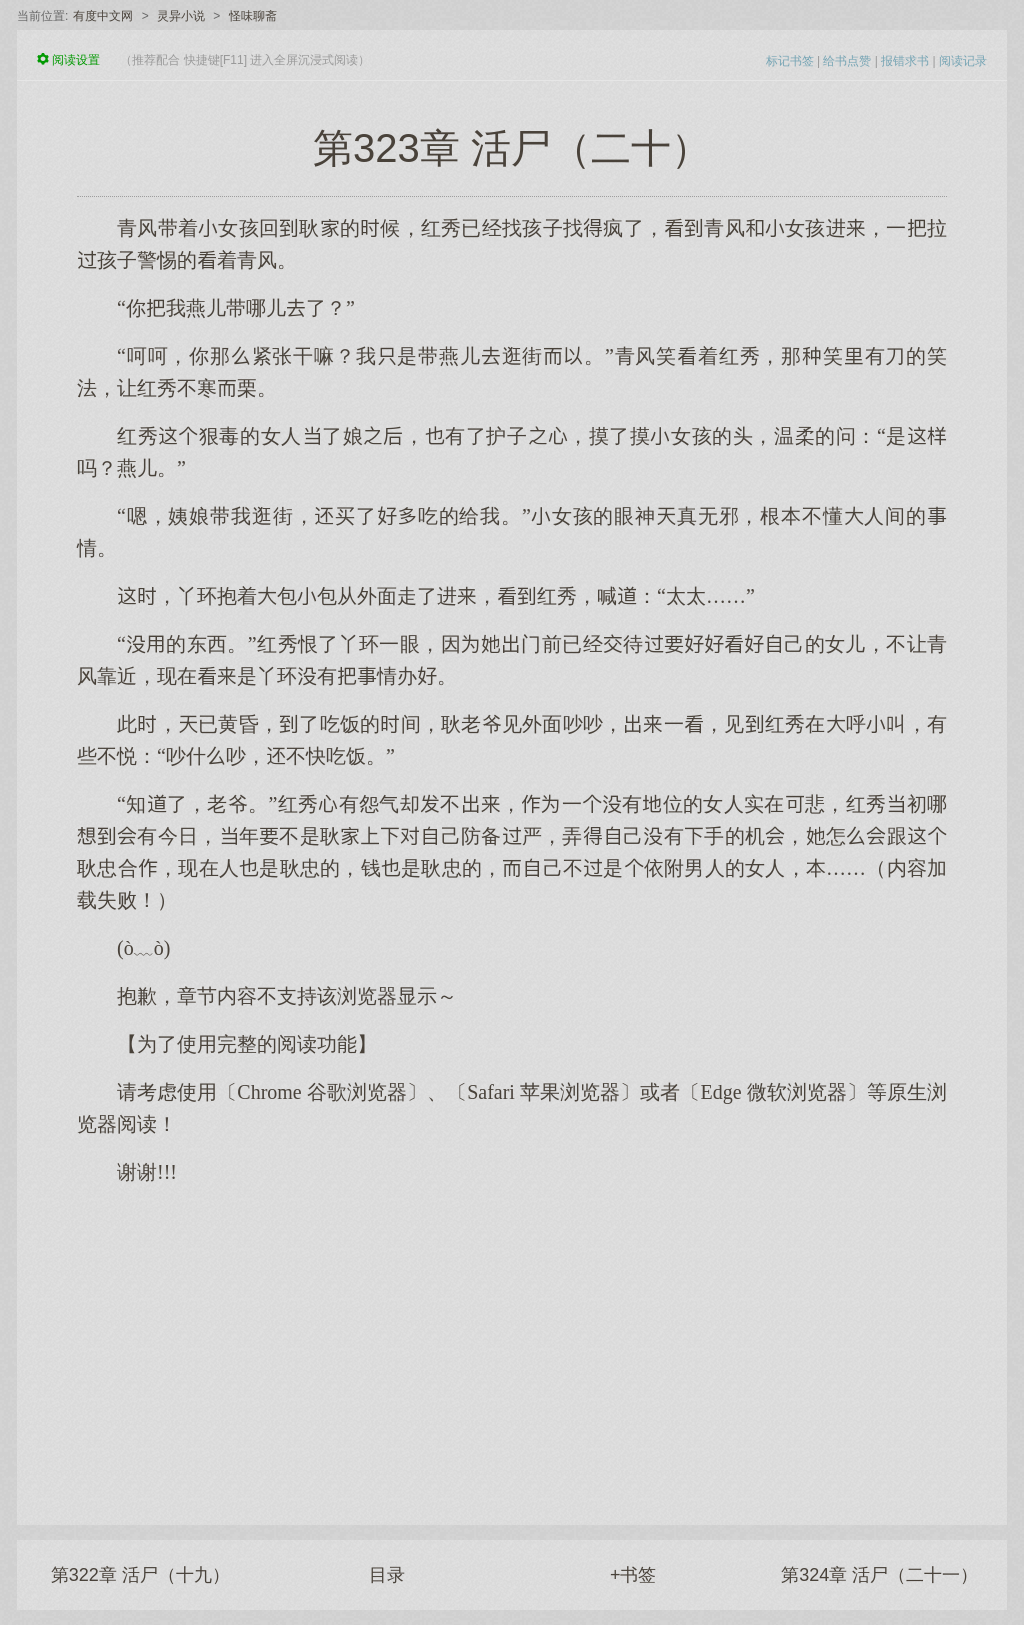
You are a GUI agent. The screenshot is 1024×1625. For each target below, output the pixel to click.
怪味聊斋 (253, 16)
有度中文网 (103, 16)
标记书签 (790, 61)
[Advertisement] (512, 1345)
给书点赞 (847, 61)
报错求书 (905, 61)
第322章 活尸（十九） (140, 1575)
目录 (387, 1575)
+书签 (633, 1575)
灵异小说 (181, 16)
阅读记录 (963, 61)
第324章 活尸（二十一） (879, 1575)
